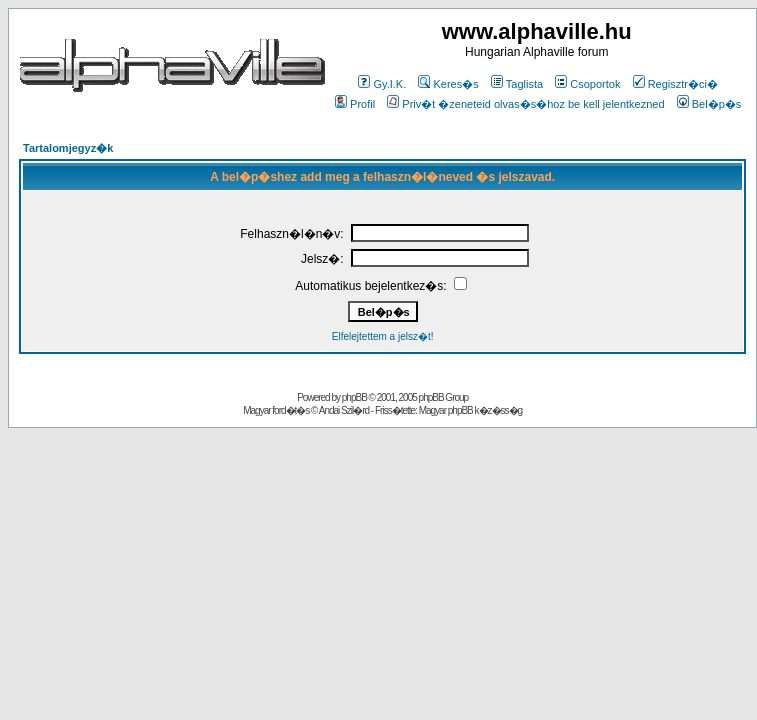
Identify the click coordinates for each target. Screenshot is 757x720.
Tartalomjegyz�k (68, 148)
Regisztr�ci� (675, 84)
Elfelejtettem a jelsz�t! (383, 336)
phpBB (354, 397)
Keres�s (448, 84)
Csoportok (587, 84)
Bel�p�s (709, 104)
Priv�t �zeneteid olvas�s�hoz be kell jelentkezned (525, 104)
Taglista (517, 84)
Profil (355, 104)
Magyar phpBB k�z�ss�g (471, 410)
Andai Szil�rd (344, 410)
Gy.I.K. (382, 84)
